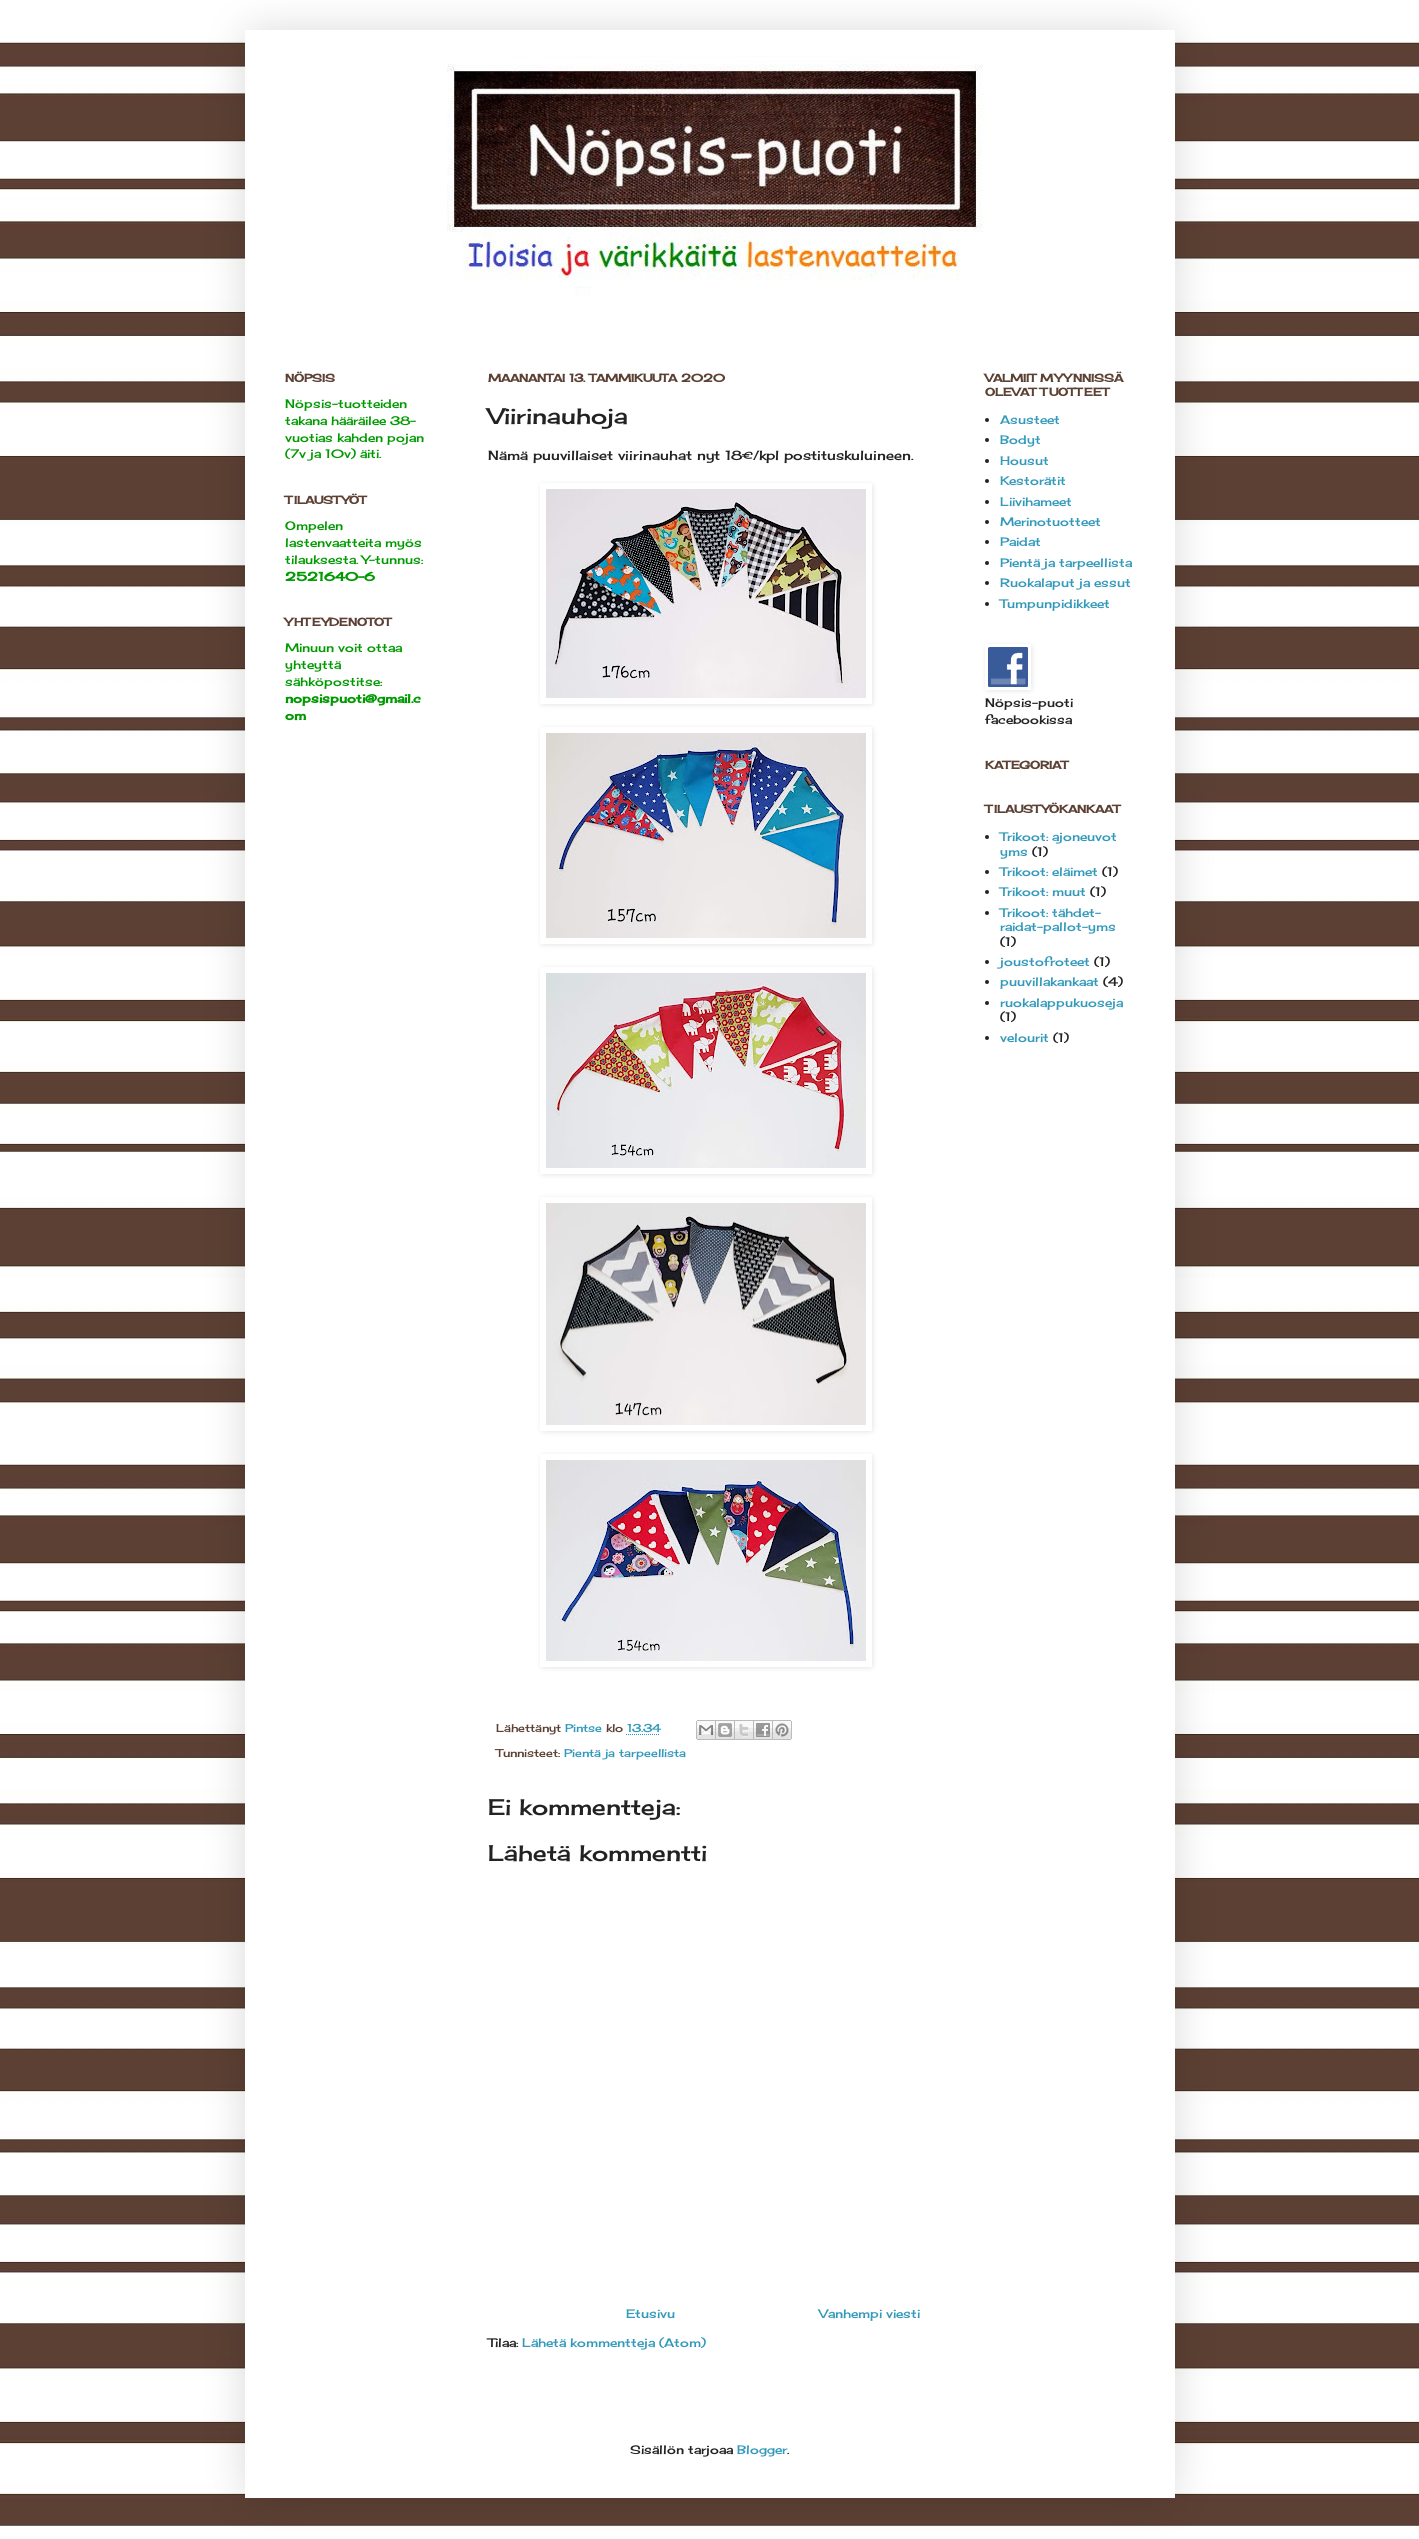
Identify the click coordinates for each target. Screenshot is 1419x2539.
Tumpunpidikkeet (1055, 603)
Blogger (762, 2449)
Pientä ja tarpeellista (625, 1753)
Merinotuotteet (1050, 521)
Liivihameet (1036, 501)
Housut (1024, 460)
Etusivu (650, 2313)
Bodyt (1020, 439)
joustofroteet (1045, 961)
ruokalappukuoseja (1061, 1002)
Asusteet (1030, 419)
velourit (1024, 1037)
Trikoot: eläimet (1049, 871)
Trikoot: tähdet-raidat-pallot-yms (1058, 919)
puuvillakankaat (1049, 981)
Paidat (1020, 541)
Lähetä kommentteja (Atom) (614, 2342)
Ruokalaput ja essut (1065, 582)
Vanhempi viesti (869, 2313)
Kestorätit (1033, 480)
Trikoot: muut (1043, 891)
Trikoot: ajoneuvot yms (1058, 843)
